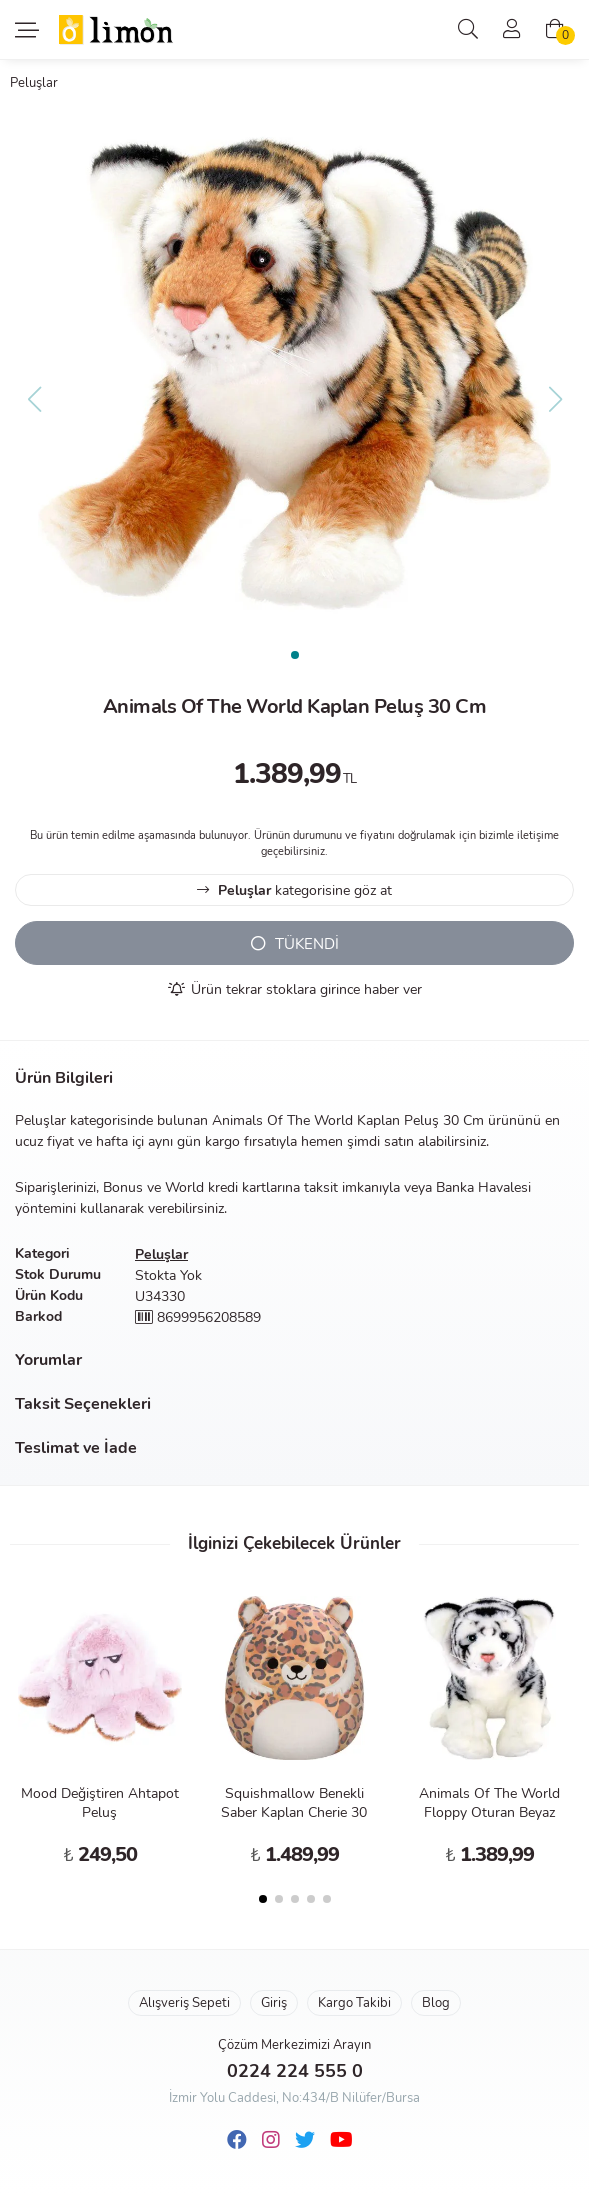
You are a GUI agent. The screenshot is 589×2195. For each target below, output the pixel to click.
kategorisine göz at (294, 890)
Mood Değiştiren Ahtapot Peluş (100, 1803)
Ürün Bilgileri (64, 1078)
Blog (436, 2003)
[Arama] (468, 30)
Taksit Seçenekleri (83, 1404)
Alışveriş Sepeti (184, 2003)
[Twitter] (305, 2140)
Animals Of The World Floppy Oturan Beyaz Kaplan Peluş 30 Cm (489, 1812)
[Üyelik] (512, 30)
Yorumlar (48, 1360)
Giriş (274, 2003)
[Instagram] (271, 2140)
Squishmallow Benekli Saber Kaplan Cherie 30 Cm (294, 1812)
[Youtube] (341, 2140)
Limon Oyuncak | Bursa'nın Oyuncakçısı (116, 30)
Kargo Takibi (354, 2003)
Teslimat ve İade (76, 1448)
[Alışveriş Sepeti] (555, 30)
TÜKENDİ (295, 944)
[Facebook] (237, 2140)
